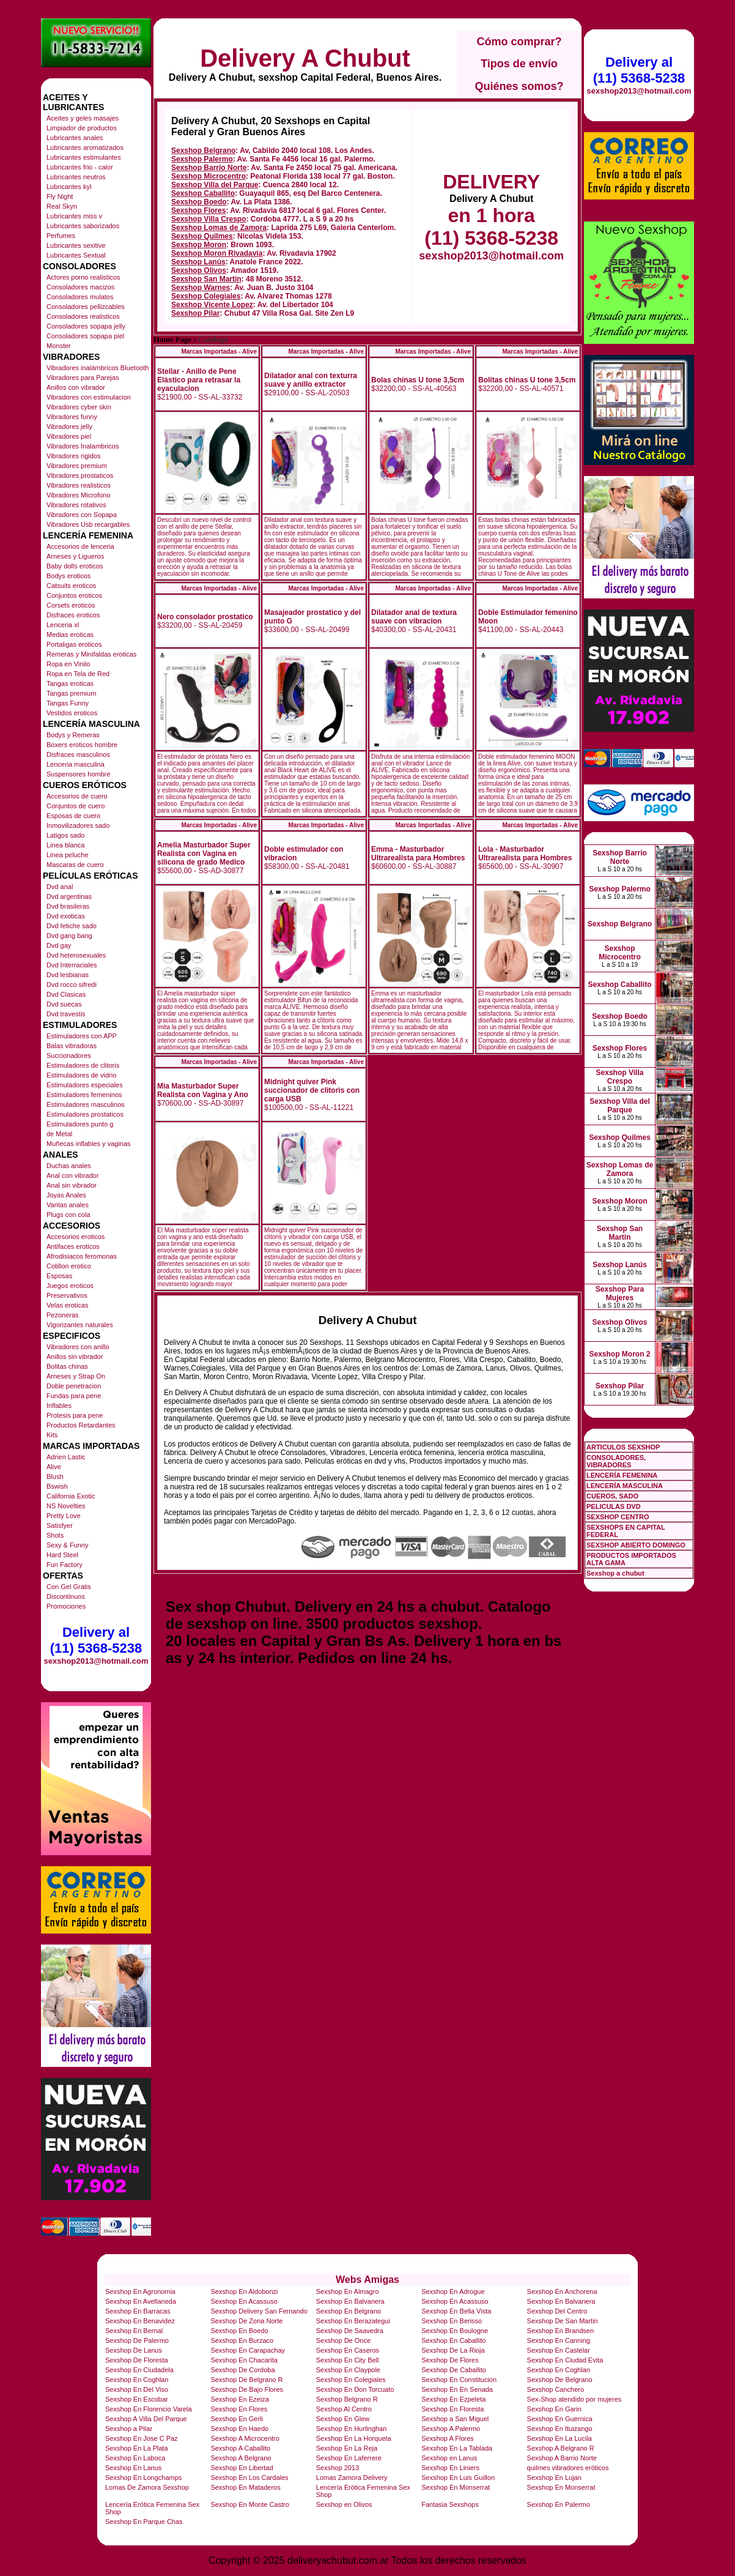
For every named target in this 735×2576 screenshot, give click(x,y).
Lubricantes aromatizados (85, 147)
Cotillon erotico (68, 1266)
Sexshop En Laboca (135, 2458)
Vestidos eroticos (71, 713)
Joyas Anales (66, 1195)
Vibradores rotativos (76, 504)
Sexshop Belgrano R (347, 2399)
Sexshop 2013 (337, 2467)
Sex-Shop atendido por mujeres (574, 2399)
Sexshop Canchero (556, 2389)
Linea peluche (67, 854)
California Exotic (70, 1496)
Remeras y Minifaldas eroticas (91, 654)
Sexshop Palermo (202, 159)
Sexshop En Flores (238, 2409)
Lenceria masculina (75, 764)
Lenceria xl (62, 624)
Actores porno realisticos (83, 277)
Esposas (59, 1275)
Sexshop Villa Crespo (208, 219)
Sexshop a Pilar (128, 2428)
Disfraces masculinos (78, 754)
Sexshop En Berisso (451, 2321)
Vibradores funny (71, 416)
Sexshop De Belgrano (560, 2379)
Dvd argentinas (69, 896)
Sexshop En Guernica (560, 2418)
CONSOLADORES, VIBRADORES (616, 1461)
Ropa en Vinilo (68, 664)
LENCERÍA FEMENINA (621, 1475)
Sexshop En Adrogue (452, 2291)
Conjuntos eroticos (74, 595)
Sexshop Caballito (203, 193)
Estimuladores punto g (79, 1124)
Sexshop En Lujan (554, 2477)
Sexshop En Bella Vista (456, 2311)
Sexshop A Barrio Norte (562, 2458)
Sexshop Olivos (198, 270)
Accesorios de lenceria (80, 546)
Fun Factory (64, 1564)
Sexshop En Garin (554, 2409)
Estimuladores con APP (81, 1036)
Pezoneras (62, 1315)
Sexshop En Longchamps (143, 2477)
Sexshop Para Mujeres (620, 1293)
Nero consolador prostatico (205, 616)
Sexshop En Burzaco (241, 2340)
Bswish (57, 1486)
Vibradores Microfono (78, 495)
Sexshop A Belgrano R (560, 2448)
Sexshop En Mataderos (245, 2487)
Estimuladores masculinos (85, 1104)
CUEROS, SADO (612, 1496)
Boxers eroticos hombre (81, 744)
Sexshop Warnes (200, 287)
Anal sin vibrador (71, 1185)
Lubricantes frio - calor (79, 167)
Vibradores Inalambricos (82, 446)
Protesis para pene (74, 1415)
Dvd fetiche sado (71, 925)
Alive (53, 1466)
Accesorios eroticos (75, 1236)
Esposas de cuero (73, 815)
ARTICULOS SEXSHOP (623, 1447)
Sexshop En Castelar (558, 2350)
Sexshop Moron (198, 244)
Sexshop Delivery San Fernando (258, 2311)
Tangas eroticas (70, 683)
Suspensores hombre (78, 774)
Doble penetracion (73, 1386)
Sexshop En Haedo (239, 2428)
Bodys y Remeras (73, 735)
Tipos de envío (519, 64)
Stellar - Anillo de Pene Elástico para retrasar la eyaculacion (198, 380)
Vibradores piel (68, 436)
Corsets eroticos (70, 605)
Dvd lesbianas (67, 974)
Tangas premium (71, 693)
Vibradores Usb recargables (88, 524)
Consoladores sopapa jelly (85, 326)
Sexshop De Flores (450, 2360)
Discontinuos (65, 1596)
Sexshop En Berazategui (353, 2321)
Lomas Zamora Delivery (352, 2477)
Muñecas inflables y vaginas (88, 1143)
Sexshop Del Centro (557, 2311)
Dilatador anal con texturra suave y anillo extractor (310, 380)
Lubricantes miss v (74, 216)
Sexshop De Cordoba (242, 2369)
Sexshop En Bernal (134, 2330)
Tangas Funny (67, 703)
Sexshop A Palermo (450, 2428)
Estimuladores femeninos (84, 1094)
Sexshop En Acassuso (243, 2301)
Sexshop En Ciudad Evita (565, 2360)
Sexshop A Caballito (240, 2448)
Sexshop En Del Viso (136, 2389)
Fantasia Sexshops (450, 2504)
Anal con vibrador (72, 1175)
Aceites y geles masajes (82, 118)
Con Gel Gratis (68, 1586)
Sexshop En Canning (558, 2340)
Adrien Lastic (66, 1457)
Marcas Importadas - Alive (219, 351)
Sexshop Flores (198, 210)
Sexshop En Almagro (347, 2291)
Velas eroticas (67, 1305)
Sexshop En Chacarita (243, 2360)
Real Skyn (61, 206)
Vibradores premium (76, 465)
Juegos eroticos (70, 1285)
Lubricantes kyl (68, 186)
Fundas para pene (73, 1395)
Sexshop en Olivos (344, 2504)
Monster (58, 345)
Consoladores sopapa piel (85, 336)
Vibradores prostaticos (79, 475)
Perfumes (60, 235)
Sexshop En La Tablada (456, 2448)
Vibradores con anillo (77, 1346)
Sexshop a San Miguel (455, 2418)
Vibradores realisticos (78, 485)
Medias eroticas (70, 634)
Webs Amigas (367, 2279)
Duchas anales (68, 1165)
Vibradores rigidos (73, 456)
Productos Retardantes (81, 1425)
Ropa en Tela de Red (77, 673)
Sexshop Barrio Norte (208, 167)
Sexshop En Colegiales (351, 2379)
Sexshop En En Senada (457, 2389)
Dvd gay (58, 945)
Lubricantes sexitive (76, 245)
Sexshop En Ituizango (560, 2428)
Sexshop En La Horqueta (353, 2438)
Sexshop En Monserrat (455, 2487)
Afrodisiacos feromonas (81, 1256)
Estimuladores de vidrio (81, 1075)
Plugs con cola (68, 1214)
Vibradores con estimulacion (88, 397)
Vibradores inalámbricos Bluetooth (97, 367)
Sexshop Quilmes (202, 236)
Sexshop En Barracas (137, 2311)
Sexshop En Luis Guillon (458, 2477)
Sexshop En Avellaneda (140, 2301)
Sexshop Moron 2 (619, 1354)
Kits (51, 1435)
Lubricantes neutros (76, 177)
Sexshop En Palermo (558, 2504)
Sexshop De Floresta (136, 2360)
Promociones (66, 1606)
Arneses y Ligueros (75, 556)
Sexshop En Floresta (452, 2409)
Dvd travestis (66, 1014)
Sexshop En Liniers (450, 2467)
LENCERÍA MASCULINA (624, 1485)
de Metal (59, 1133)
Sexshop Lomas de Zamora (219, 227)
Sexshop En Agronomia (140, 2291)
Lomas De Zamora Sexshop (147, 2487)
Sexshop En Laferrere (349, 2458)
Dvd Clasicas (66, 994)
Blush (55, 1476)
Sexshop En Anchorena (562, 2291)
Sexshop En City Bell (347, 2360)
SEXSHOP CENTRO (617, 1517)
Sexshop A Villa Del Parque (146, 2418)
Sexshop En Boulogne (454, 2330)
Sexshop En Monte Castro (249, 2504)
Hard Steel (62, 1554)
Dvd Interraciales (71, 965)
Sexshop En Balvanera (350, 2301)
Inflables (59, 1405)
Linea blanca (65, 845)
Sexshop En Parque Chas (144, 2521)
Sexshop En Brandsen (560, 2330)
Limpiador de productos (81, 128)
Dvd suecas (63, 1004)
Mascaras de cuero (75, 864)
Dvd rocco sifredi (71, 984)
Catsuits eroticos (71, 585)
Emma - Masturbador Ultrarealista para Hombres (418, 853)
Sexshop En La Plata (136, 2448)
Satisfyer (59, 1525)
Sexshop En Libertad (241, 2467)
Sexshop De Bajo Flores (246, 2389)
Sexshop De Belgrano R (246, 2379)
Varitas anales (67, 1204)
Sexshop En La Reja (346, 2448)
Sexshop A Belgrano (240, 2458)
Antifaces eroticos (73, 1246)
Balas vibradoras (71, 1045)
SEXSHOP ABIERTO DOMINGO (635, 1545)
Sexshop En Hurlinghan (351, 2428)
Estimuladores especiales (84, 1085)
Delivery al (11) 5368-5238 (96, 1640)
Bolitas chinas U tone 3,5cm (526, 380)
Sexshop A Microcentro (244, 2438)
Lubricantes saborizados (82, 225)
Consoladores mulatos (79, 296)
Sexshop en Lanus (449, 2458)
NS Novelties (66, 1505)
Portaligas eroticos (74, 644)
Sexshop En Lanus (133, 2467)
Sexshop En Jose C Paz (141, 2438)
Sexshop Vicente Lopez (212, 304)
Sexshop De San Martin (562, 2321)
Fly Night (59, 196)
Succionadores (68, 1055)
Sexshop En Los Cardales (249, 2477)
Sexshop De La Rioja (452, 2350)
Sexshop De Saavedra (349, 2330)
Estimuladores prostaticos (85, 1114)
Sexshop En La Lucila (559, 2438)
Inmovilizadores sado (77, 825)
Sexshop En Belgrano (348, 2311)
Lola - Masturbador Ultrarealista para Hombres (525, 853)
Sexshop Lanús (198, 262)
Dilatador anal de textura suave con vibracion (414, 616)
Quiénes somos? (519, 86)
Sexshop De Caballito (453, 2369)
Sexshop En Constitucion (459, 2379)
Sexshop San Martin (206, 279)
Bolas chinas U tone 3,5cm (417, 380)
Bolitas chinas (67, 1366)
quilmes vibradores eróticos (568, 2467)
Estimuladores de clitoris (82, 1065)
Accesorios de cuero (77, 796)
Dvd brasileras (67, 906)
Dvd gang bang (69, 935)
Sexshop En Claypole (348, 2369)
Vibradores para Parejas (82, 377)
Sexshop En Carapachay (247, 2350)
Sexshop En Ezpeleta (453, 2399)
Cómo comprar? (518, 41)
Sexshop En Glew (342, 2418)
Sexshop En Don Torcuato (355, 2389)
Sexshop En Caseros (347, 2350)
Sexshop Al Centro (344, 2409)
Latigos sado (65, 835)
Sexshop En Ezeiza (239, 2399)
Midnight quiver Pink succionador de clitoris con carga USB (312, 1090)
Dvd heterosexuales (76, 955)
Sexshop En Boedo (239, 2330)
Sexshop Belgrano (203, 150)
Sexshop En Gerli (236, 2418)
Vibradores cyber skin (78, 407)
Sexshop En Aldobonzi (244, 2291)
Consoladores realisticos (83, 316)
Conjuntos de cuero (75, 806)
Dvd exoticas (65, 916)
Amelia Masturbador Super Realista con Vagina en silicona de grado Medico (204, 853)
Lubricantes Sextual (76, 255)
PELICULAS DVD (613, 1506)
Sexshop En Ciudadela (139, 2369)
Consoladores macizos (80, 287)
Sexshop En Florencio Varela (148, 2409)
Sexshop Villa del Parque (215, 185)
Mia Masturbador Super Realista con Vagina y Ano (202, 1090)
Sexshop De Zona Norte (246, 2321)
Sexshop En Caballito (453, 2340)
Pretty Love (63, 1515)
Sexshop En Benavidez (140, 2321)
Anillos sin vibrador (74, 1356)
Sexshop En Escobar (136, 2399)
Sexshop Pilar (195, 313)
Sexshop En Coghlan (558, 2369)
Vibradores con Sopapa (81, 514)
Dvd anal (59, 886)
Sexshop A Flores (447, 2438)
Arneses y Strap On (75, 1376)
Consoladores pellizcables (85, 306)
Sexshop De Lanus (133, 2350)
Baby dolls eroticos (74, 566)
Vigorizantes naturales (79, 1324)
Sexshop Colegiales (205, 296)
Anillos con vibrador (75, 387)
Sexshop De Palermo (137, 2340)
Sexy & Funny (67, 1545)
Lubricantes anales (74, 137)
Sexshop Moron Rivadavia (216, 253)
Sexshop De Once (343, 2340)
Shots (55, 1535)
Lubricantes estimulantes (83, 157)
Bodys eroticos (68, 575)
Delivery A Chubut (305, 58)
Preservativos (66, 1295)
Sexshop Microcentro (208, 176)
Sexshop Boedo (199, 202)
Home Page (172, 339)
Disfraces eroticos (73, 615)
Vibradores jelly (69, 426)
